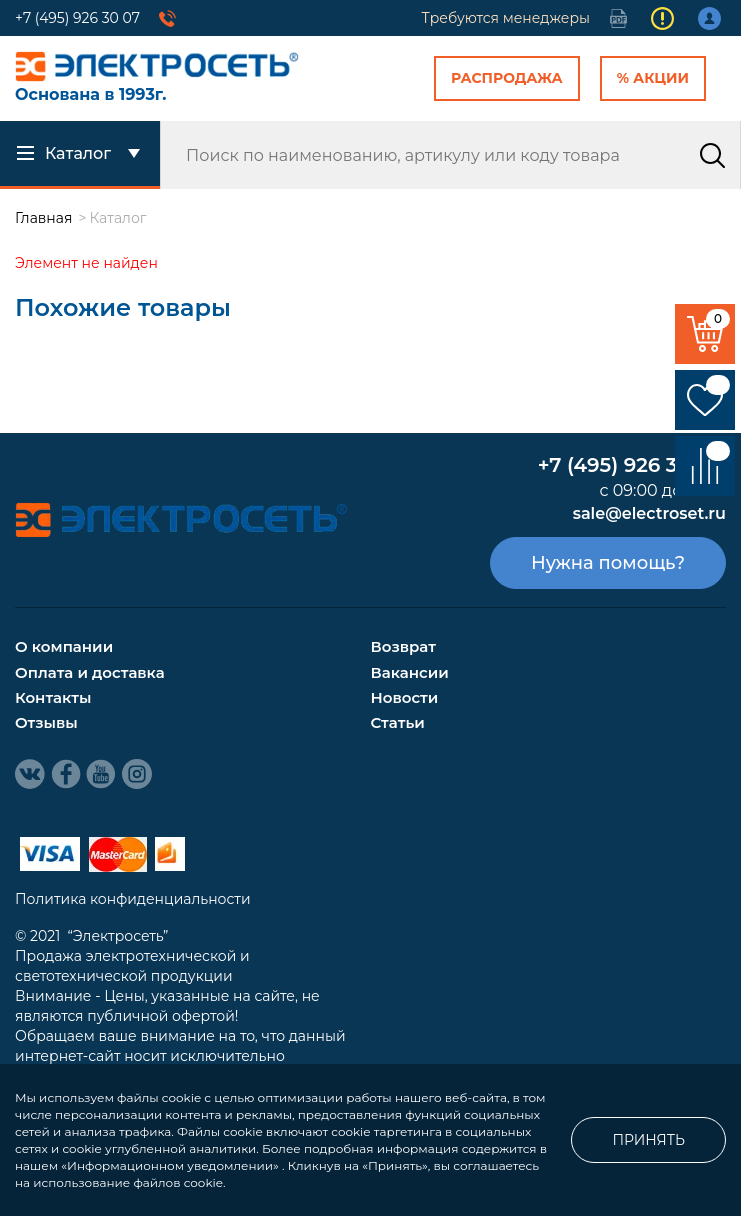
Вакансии (410, 672)
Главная (43, 218)
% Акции (653, 78)
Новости (405, 697)
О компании (64, 646)
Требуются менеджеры (506, 18)
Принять (648, 1140)
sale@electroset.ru (649, 513)
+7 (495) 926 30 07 (77, 18)
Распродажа (507, 78)
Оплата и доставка (90, 672)
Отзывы (46, 722)
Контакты (53, 697)
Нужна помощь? (608, 563)
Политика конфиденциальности (133, 899)
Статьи (398, 722)
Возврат (403, 646)
